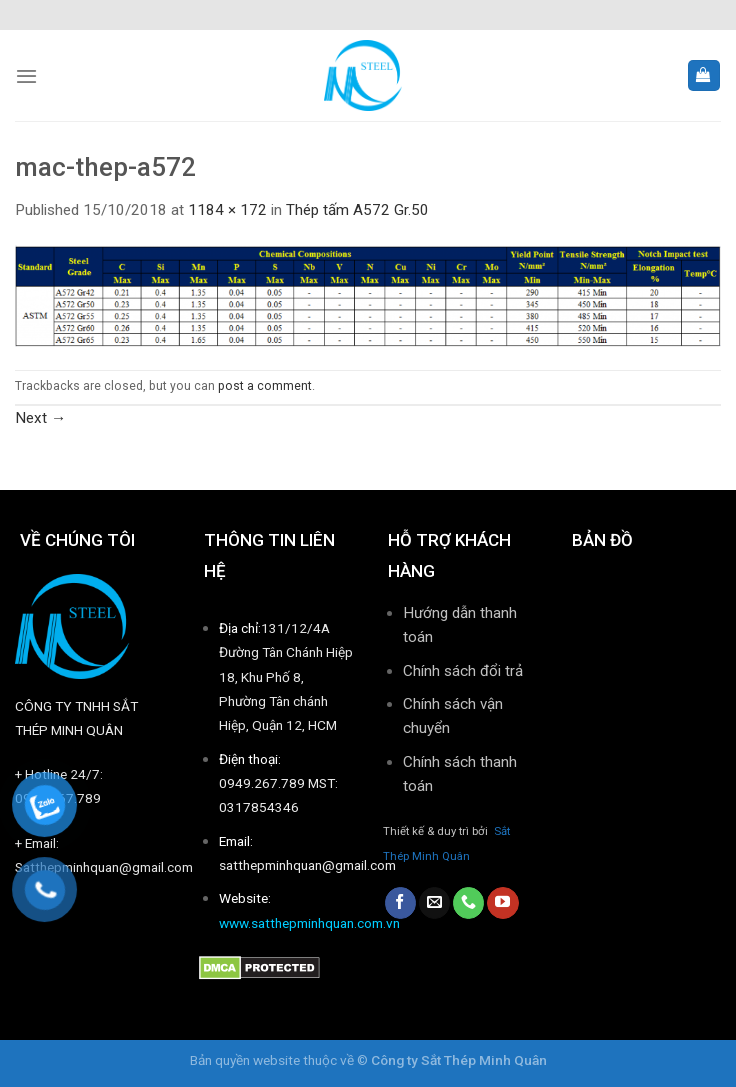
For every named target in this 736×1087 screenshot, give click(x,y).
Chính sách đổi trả (463, 671)
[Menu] (26, 76)
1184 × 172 (227, 210)
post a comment (265, 386)
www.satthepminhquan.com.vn (309, 923)
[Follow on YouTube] (502, 903)
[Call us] (468, 903)
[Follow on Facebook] (400, 903)
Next (40, 418)
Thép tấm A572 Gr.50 (357, 210)
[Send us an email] (434, 903)
